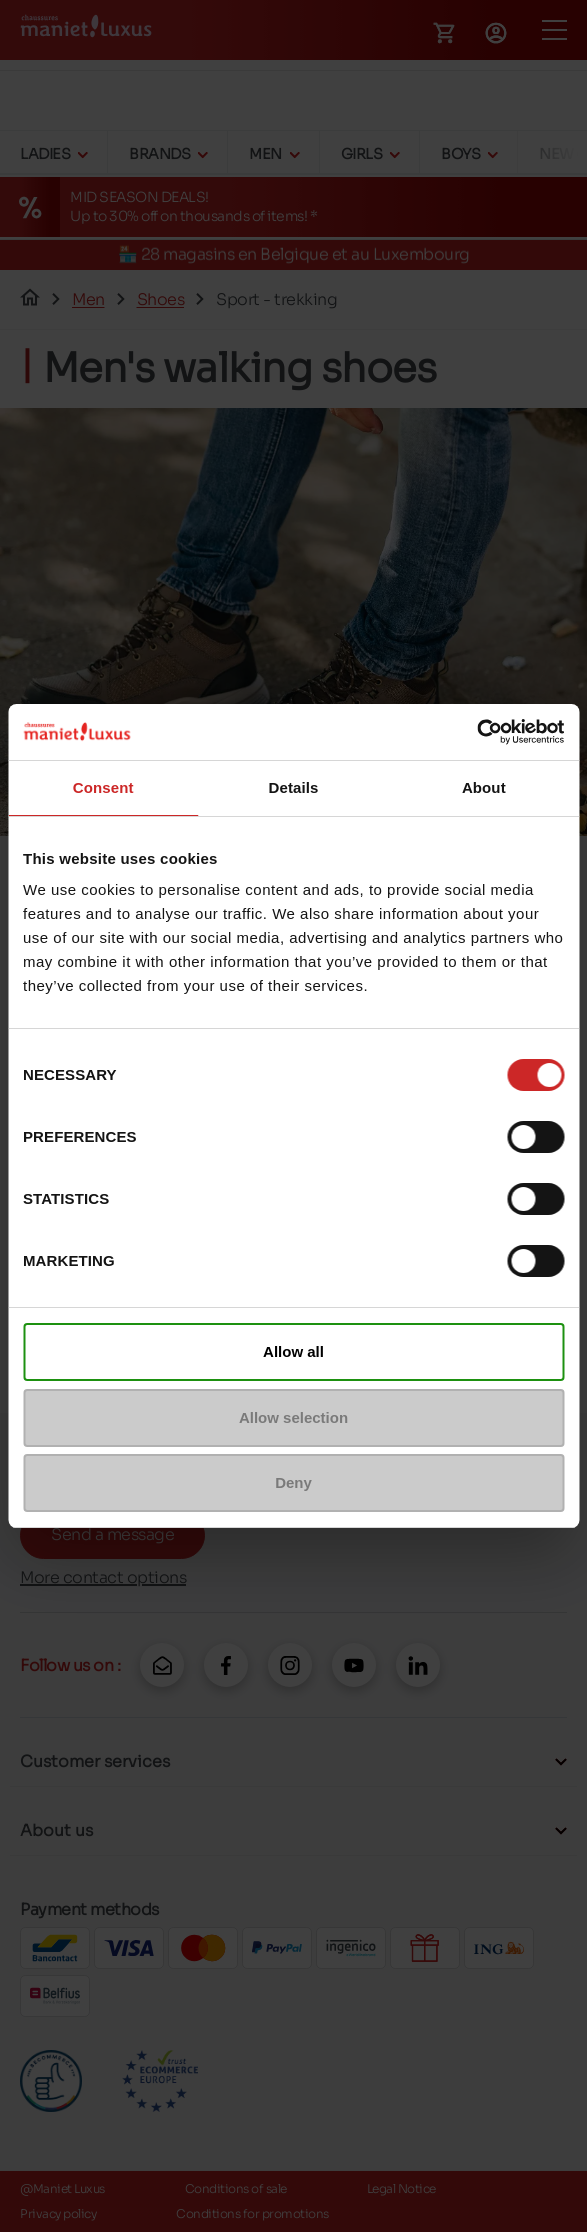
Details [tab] (294, 787)
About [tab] (484, 787)
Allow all (293, 1351)
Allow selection (293, 1417)
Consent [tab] (103, 787)
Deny (293, 1482)
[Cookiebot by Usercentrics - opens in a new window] (476, 732)
